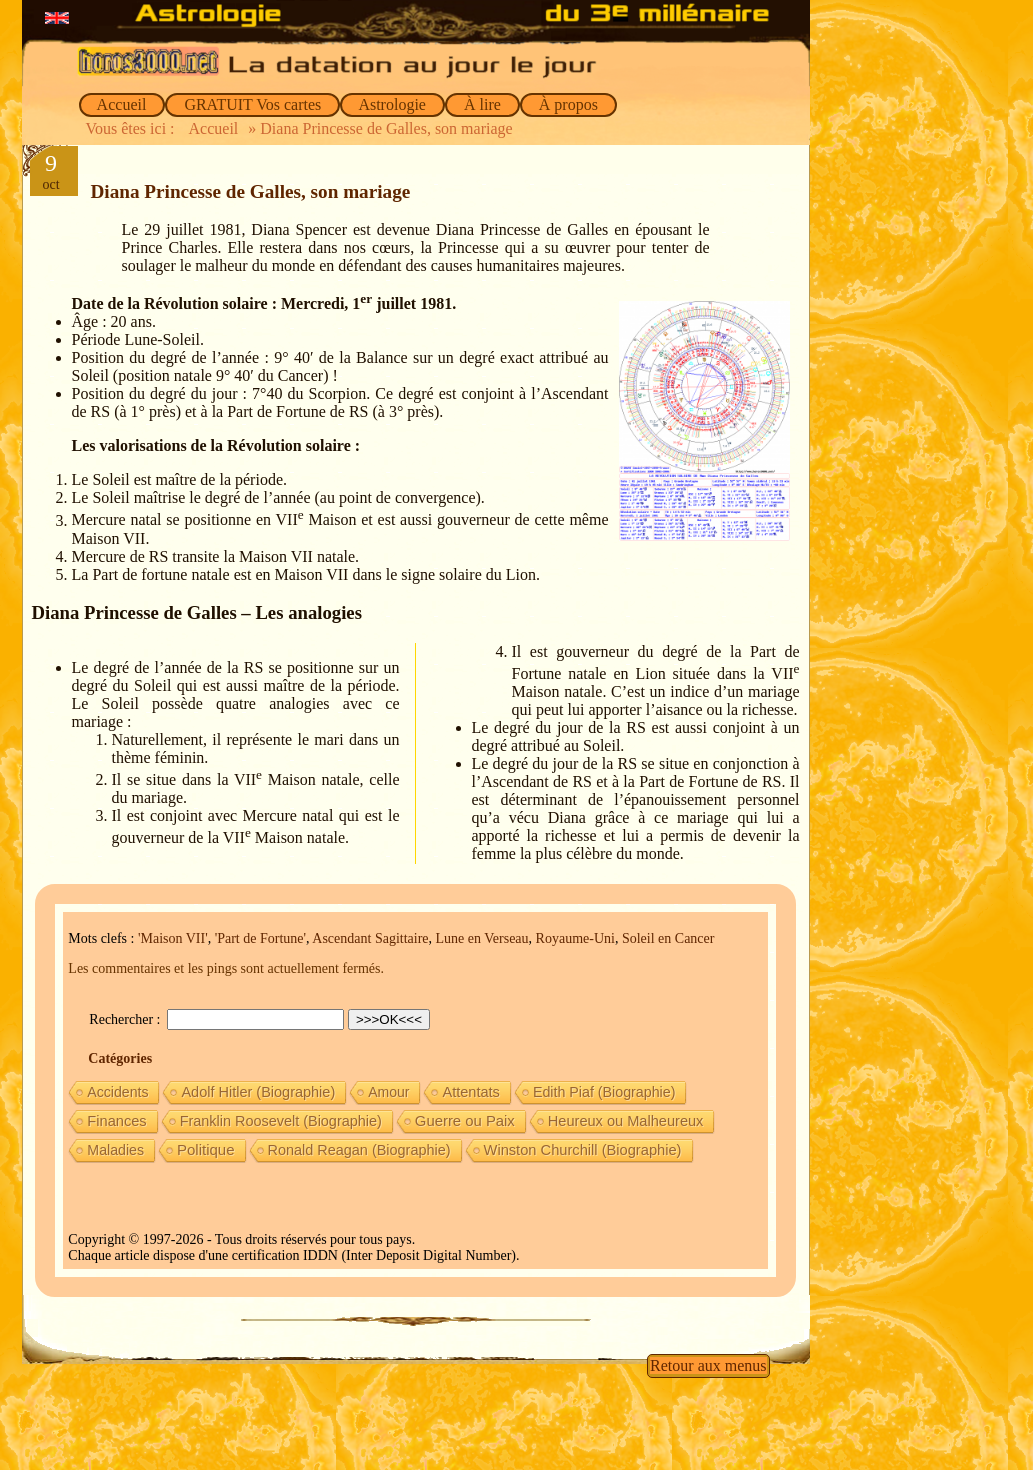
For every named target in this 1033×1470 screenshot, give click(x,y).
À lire (482, 104)
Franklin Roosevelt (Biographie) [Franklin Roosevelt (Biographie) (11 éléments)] (281, 1121)
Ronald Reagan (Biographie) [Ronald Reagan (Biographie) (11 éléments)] (359, 1150)
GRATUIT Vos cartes (252, 104)
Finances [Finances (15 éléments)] (116, 1121)
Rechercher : (126, 1019)
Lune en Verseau (482, 938)
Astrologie (392, 104)
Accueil (122, 104)
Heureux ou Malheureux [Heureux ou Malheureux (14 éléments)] (626, 1121)
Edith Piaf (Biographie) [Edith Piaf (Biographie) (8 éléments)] (604, 1092)
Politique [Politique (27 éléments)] (206, 1149)
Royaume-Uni (575, 938)
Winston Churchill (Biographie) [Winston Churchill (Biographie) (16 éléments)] (583, 1150)
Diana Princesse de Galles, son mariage (251, 191)
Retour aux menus (708, 1365)
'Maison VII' (173, 938)
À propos (568, 104)
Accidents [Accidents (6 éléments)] (117, 1092)
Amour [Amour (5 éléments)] (388, 1092)
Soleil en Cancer (668, 938)
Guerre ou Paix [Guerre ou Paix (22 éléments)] (465, 1121)
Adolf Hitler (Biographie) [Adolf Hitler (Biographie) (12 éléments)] (258, 1092)
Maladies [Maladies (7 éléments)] (115, 1150)
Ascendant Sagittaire (370, 938)
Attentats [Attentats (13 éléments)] (470, 1092)
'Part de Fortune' (260, 938)
